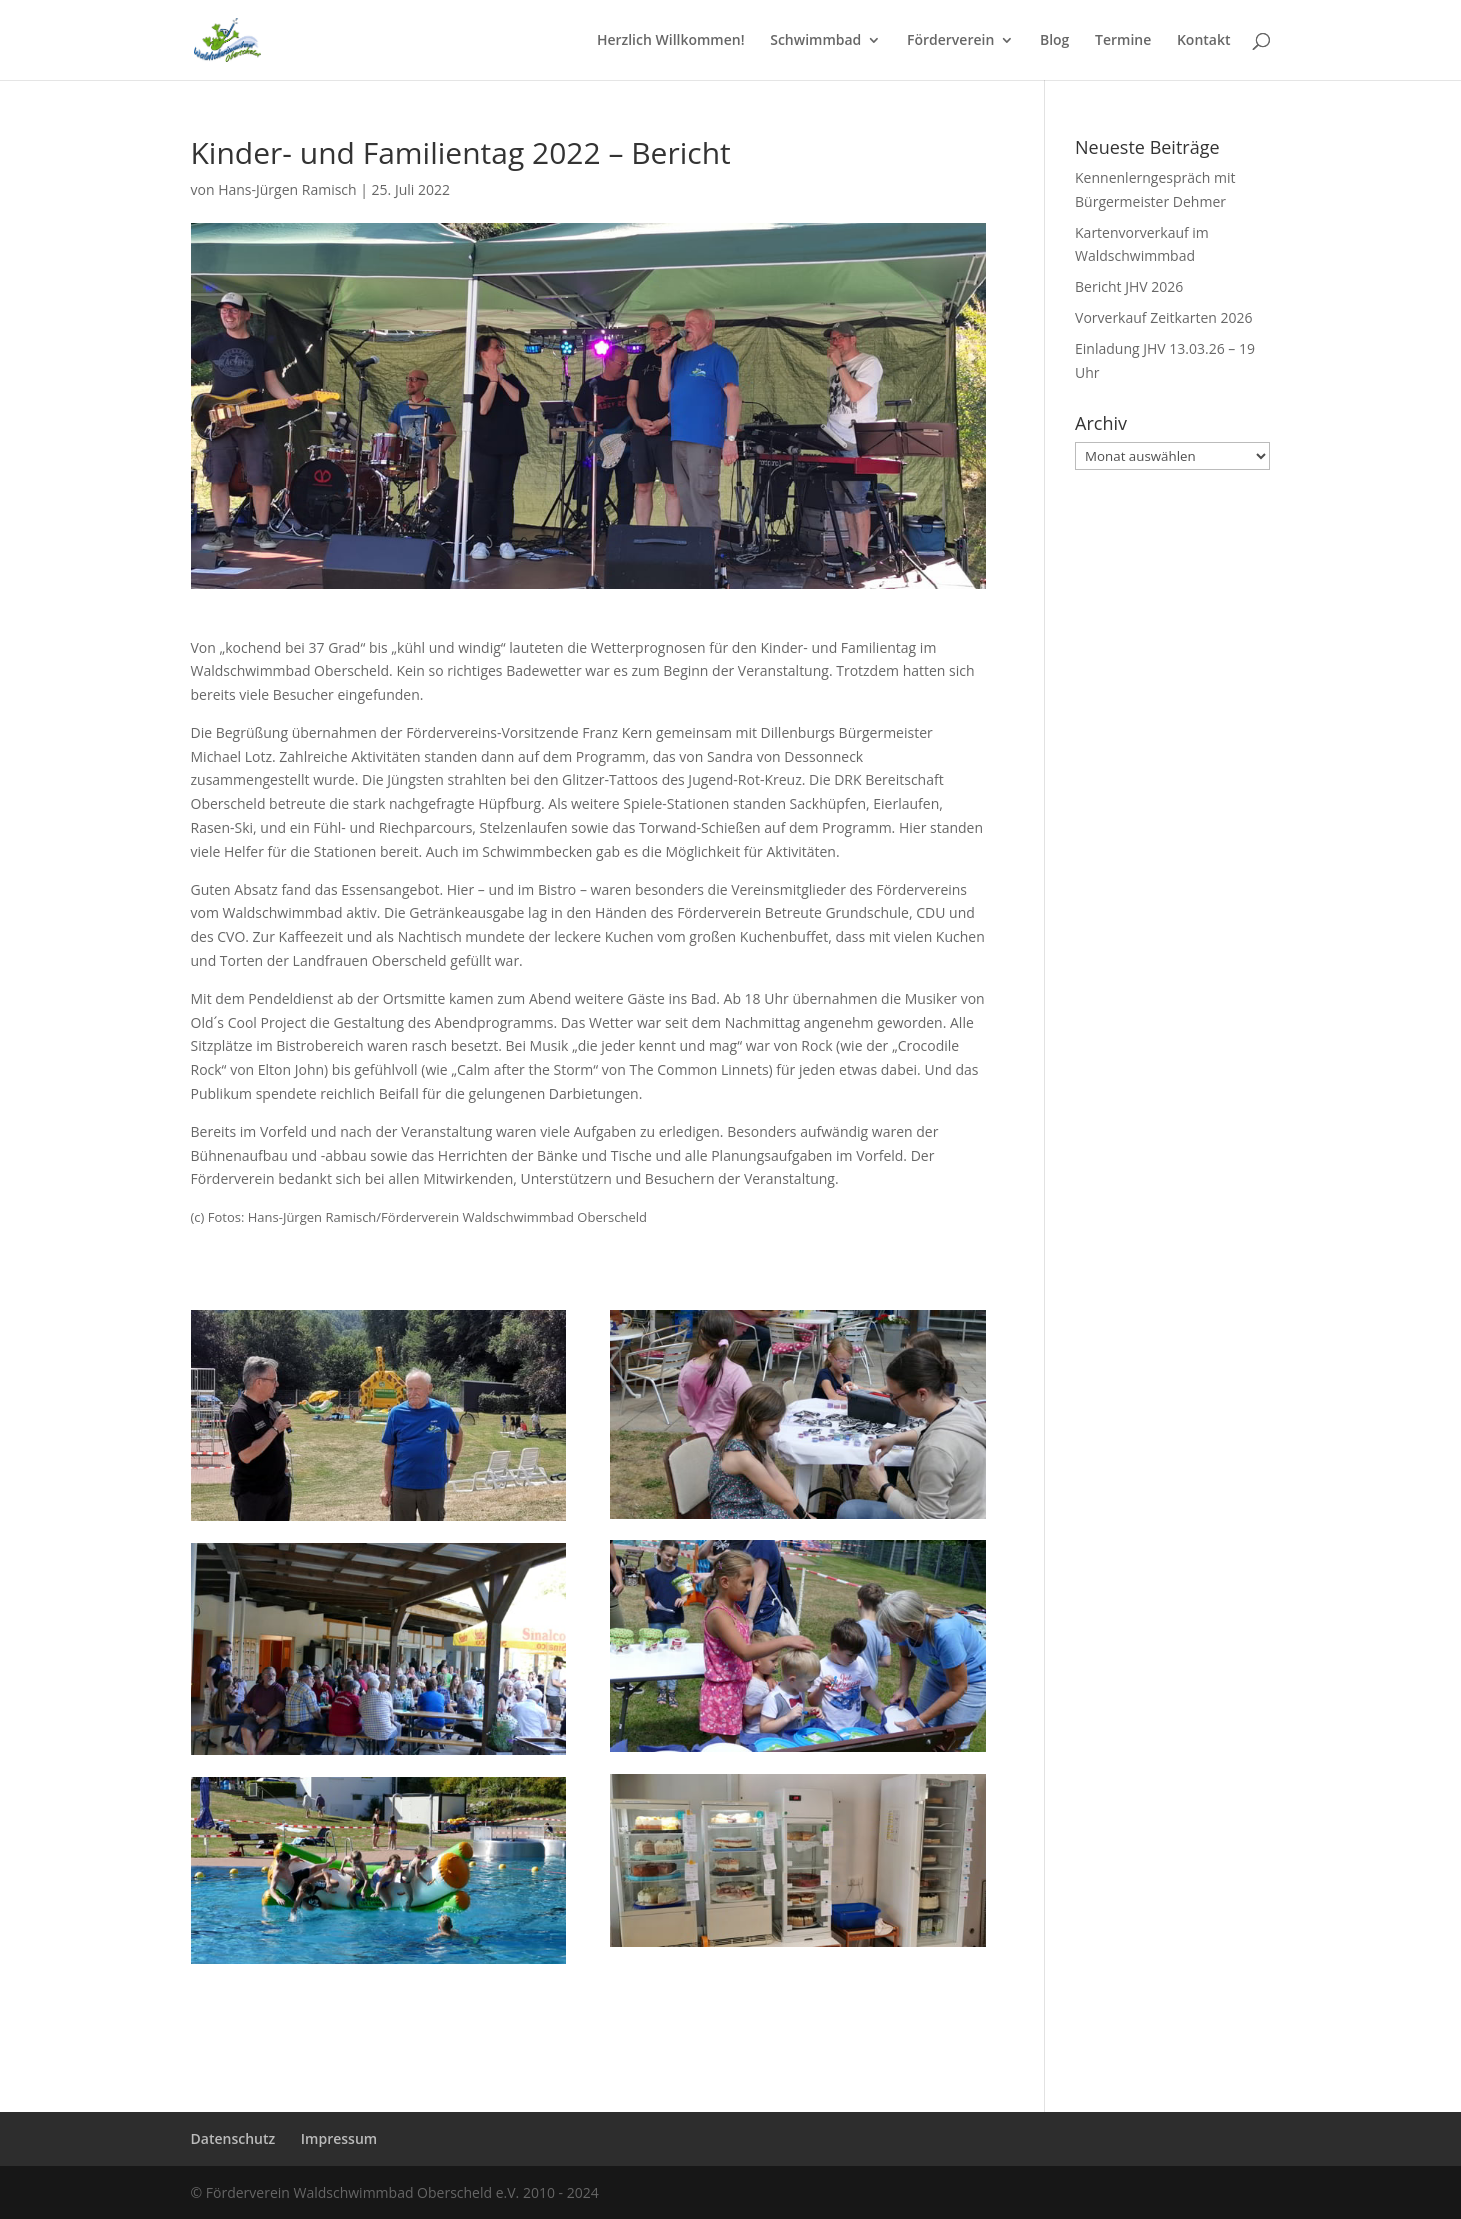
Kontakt (1204, 41)
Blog (1054, 41)
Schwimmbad (815, 41)
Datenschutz (233, 2138)
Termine (1123, 41)
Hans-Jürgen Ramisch (287, 189)
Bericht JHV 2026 (1129, 286)
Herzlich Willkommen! (671, 41)
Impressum (339, 2138)
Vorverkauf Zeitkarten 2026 (1163, 317)
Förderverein (950, 41)
